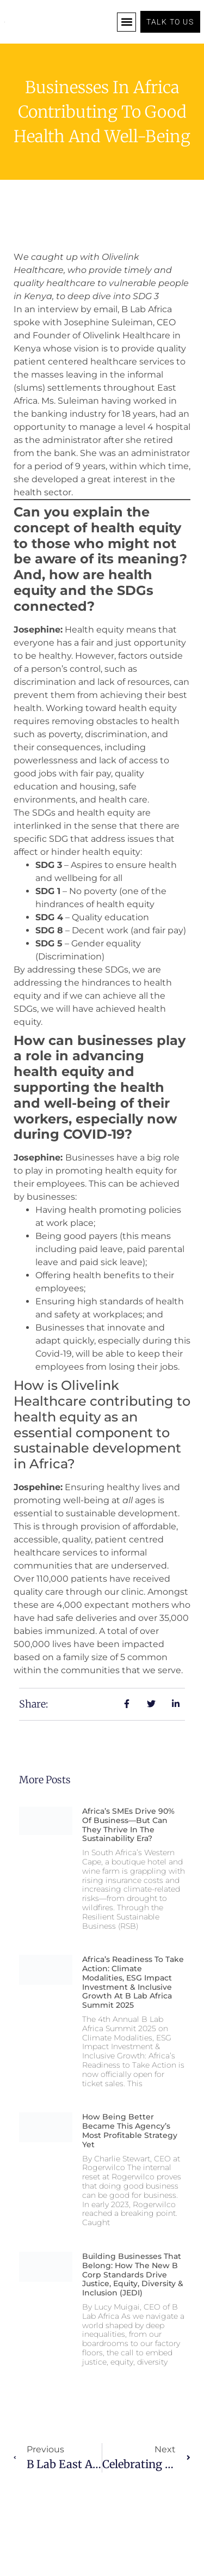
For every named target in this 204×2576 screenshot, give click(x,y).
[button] (126, 22)
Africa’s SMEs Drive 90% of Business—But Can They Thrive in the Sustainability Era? (128, 1824)
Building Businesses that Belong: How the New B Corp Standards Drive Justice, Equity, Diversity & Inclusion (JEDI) (132, 2274)
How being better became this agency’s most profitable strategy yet (129, 2130)
